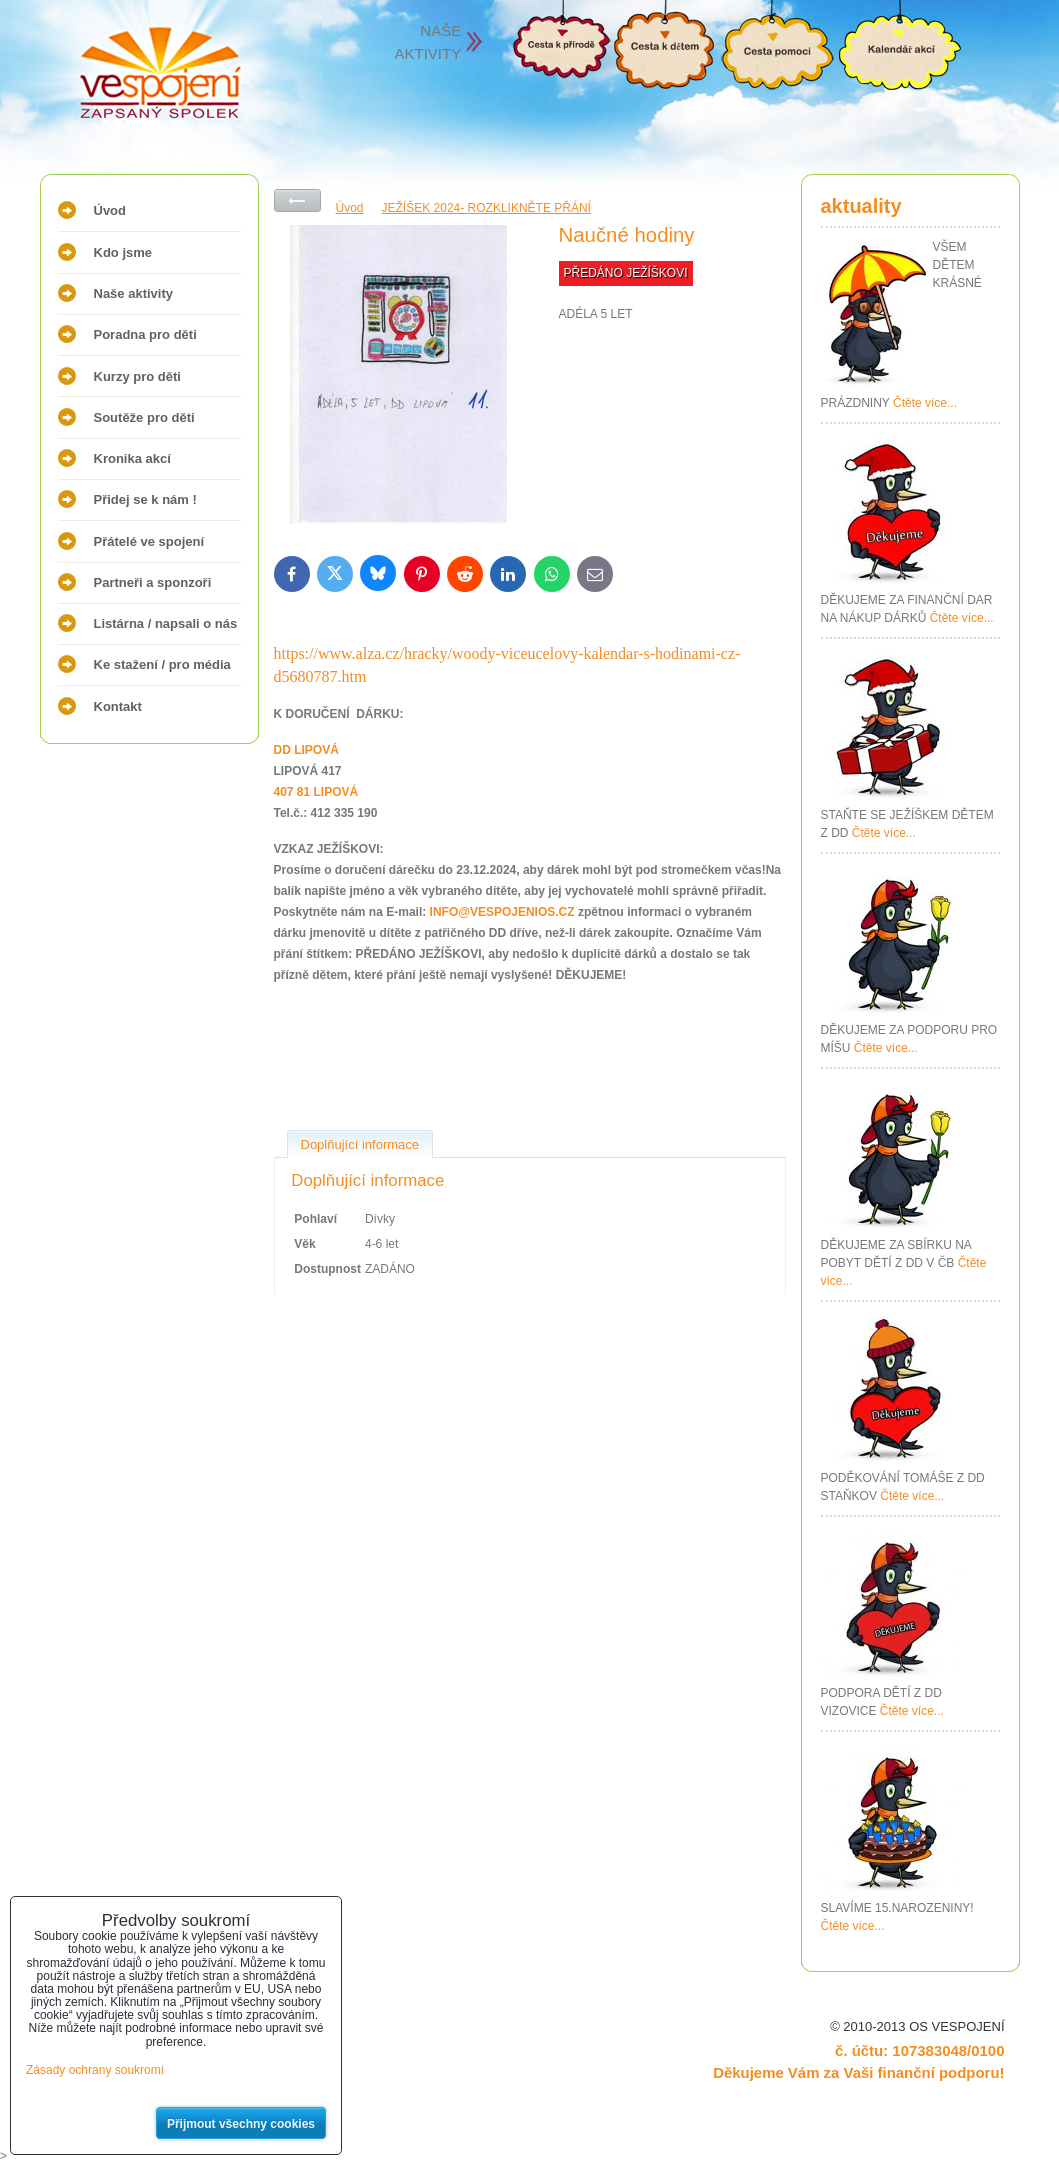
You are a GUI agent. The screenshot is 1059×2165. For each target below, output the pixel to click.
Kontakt (118, 706)
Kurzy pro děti (137, 376)
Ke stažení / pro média (162, 664)
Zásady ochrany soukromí (95, 2070)
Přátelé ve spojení (149, 541)
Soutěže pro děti (144, 417)
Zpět (297, 200)
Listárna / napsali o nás (166, 623)
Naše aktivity (134, 293)
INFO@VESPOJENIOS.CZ (502, 912)
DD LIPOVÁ (306, 750)
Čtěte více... (925, 403)
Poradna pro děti (145, 334)
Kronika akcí (132, 458)
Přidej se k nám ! (145, 499)
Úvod (110, 210)
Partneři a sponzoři (153, 582)
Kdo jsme (123, 252)
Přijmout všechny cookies (241, 2124)
